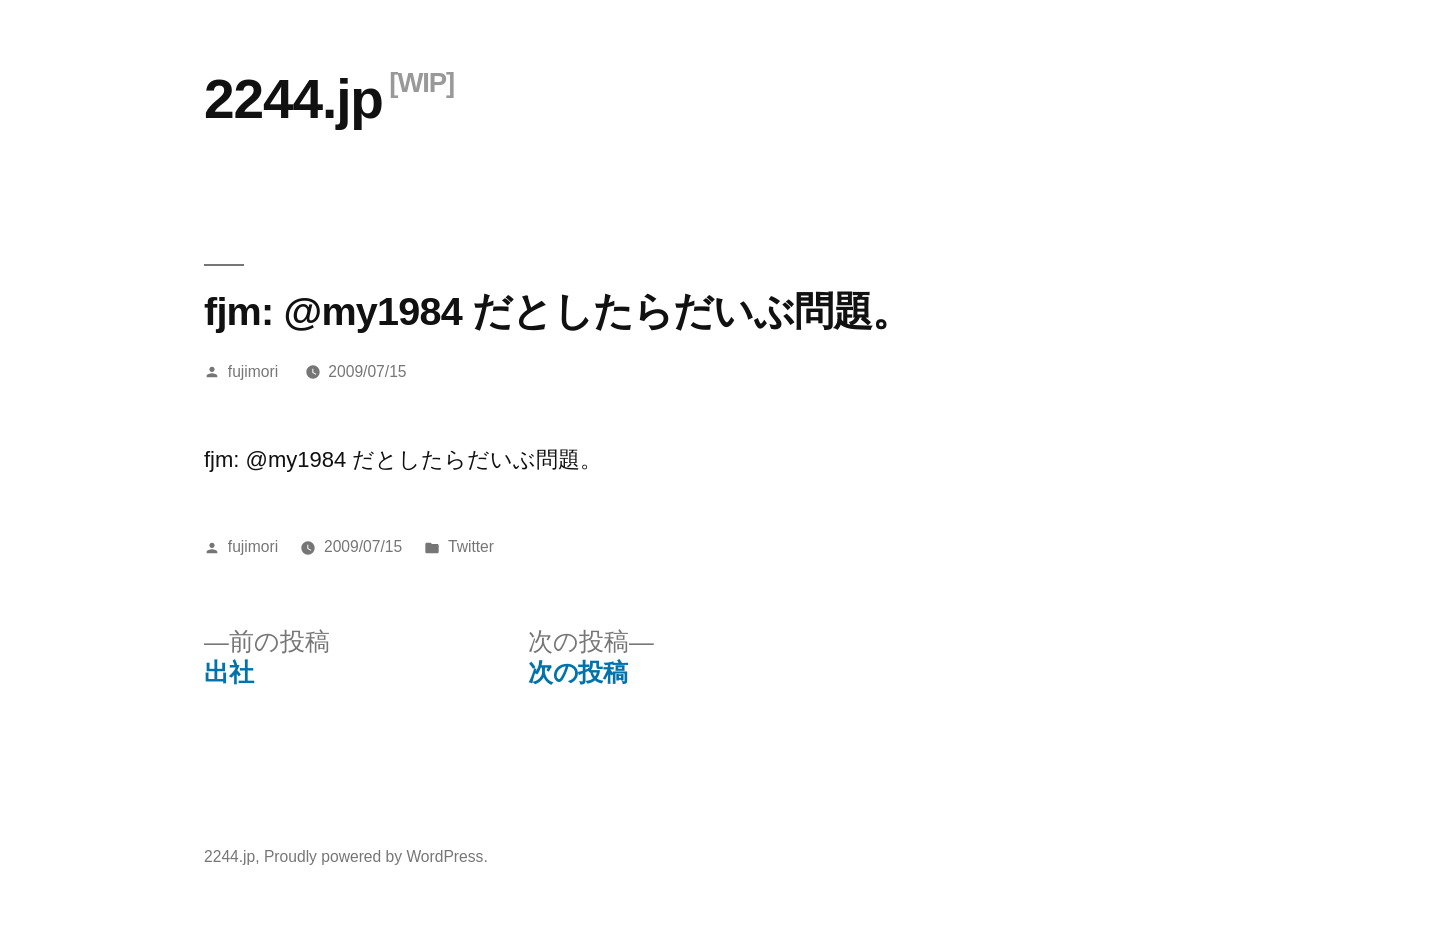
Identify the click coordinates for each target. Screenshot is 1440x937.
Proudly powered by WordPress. (376, 856)
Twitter (471, 546)
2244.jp (293, 99)
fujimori (253, 371)
